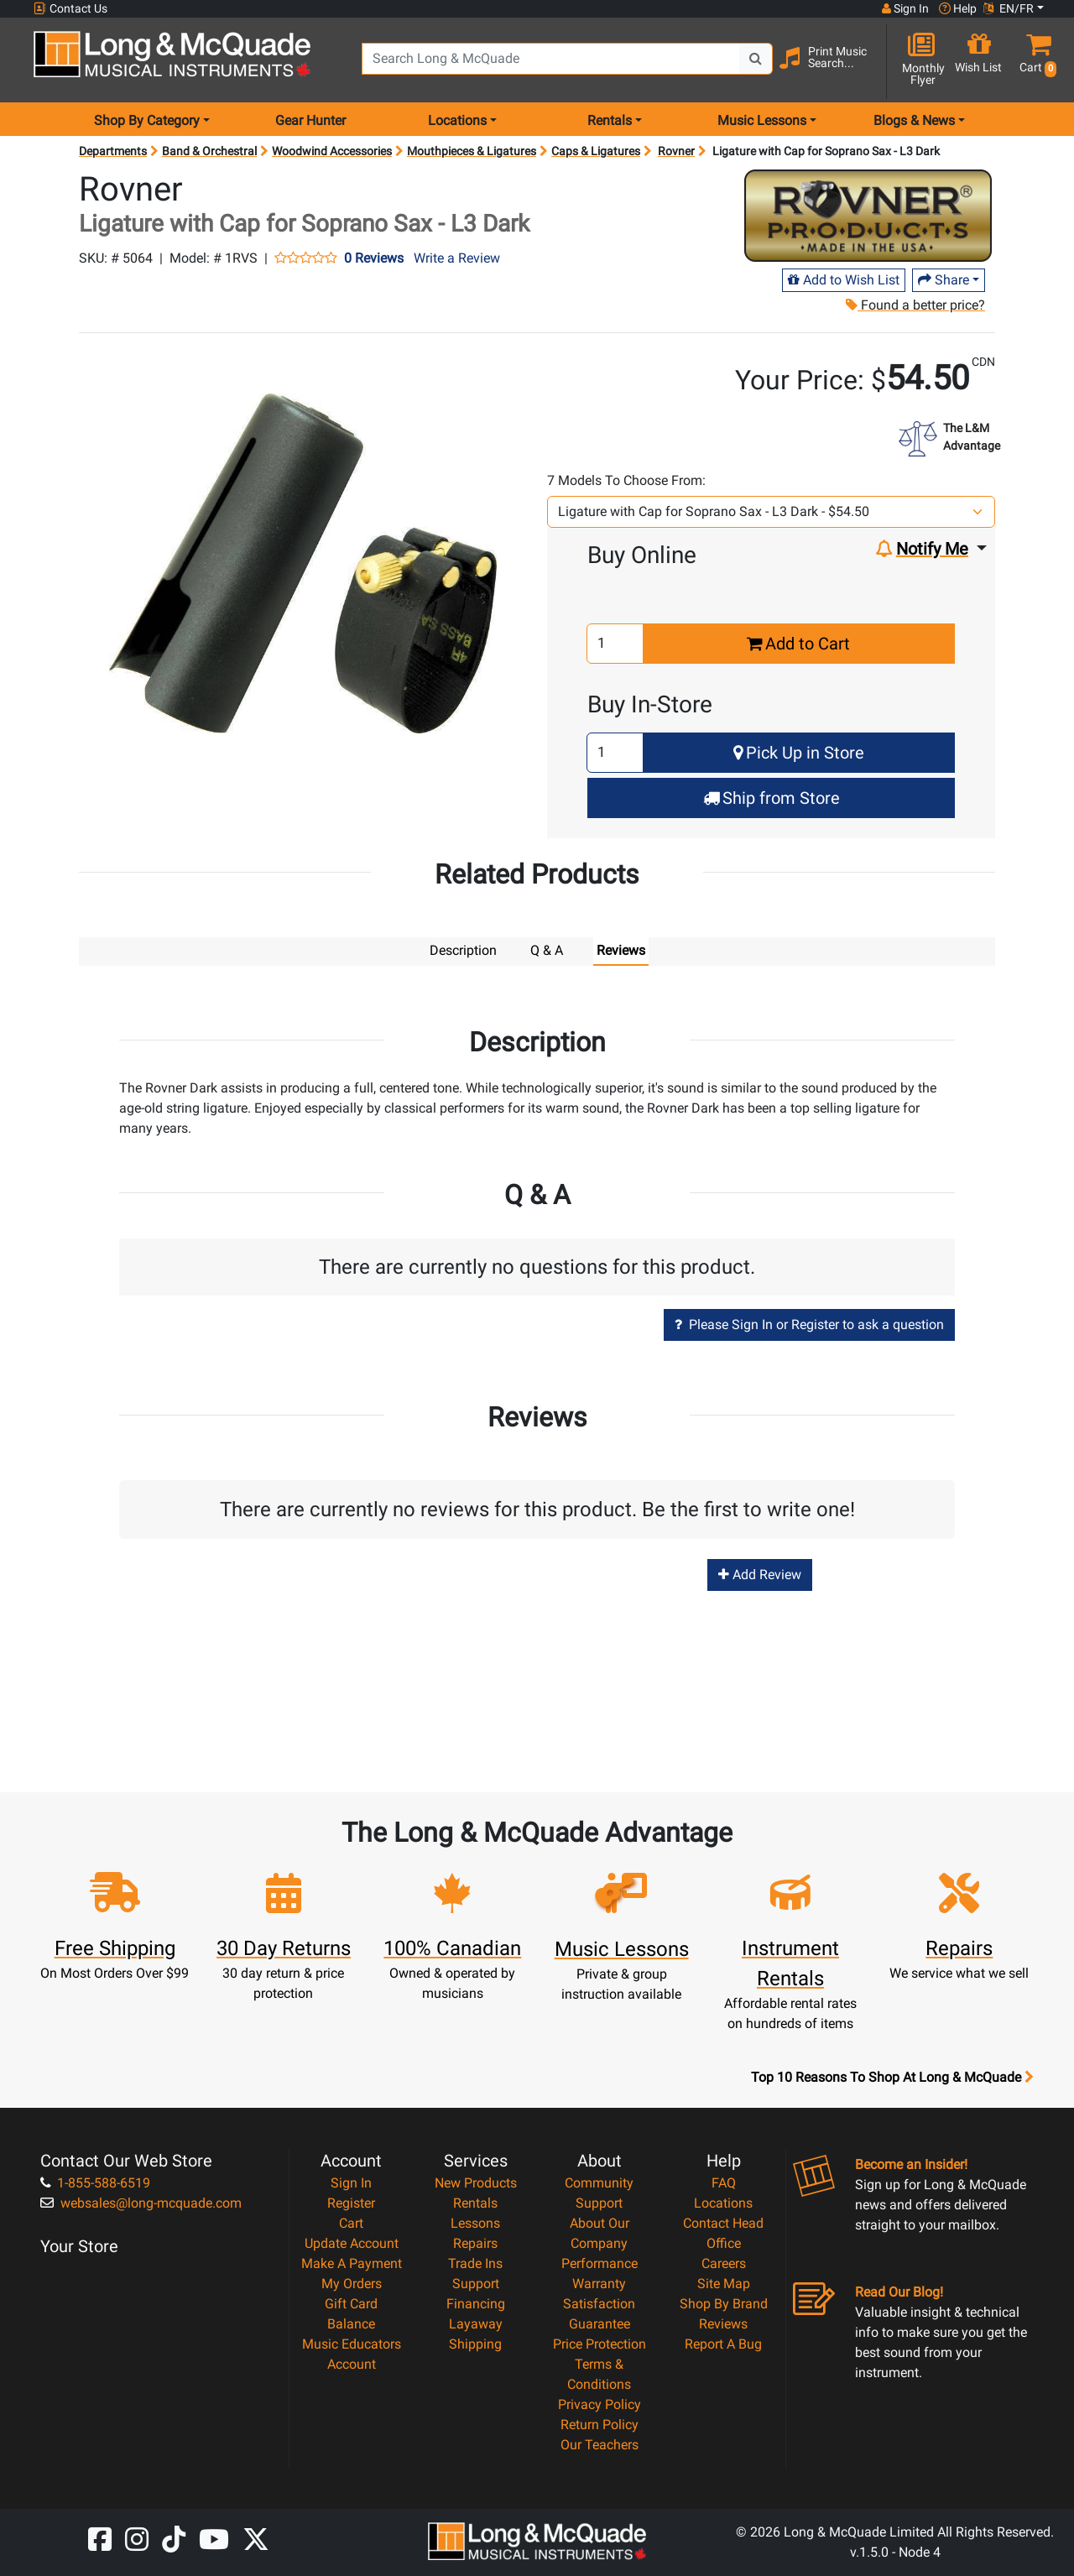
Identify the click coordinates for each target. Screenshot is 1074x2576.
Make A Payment (351, 2263)
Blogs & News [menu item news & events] (914, 120)
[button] (1034, 61)
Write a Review (457, 258)
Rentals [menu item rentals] (609, 120)
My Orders (351, 2283)
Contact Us (70, 9)
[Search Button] (756, 59)
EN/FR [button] (1008, 8)
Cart (351, 2222)
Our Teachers (599, 2444)
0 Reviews (374, 258)
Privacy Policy (599, 2404)
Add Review (759, 1574)
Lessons (475, 2222)
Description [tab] (463, 950)
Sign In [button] (905, 8)
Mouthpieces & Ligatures (471, 151)
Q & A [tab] (546, 950)
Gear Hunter (310, 120)
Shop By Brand (724, 2303)
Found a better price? (914, 305)
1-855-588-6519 (95, 2182)
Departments (113, 151)
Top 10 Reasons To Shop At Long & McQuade (892, 2077)
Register (351, 2202)
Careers (723, 2263)
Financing (475, 2303)
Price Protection (599, 2343)
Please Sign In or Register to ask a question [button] (809, 1324)
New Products (476, 2182)
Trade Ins (475, 2263)
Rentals (475, 2202)
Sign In (351, 2182)
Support (475, 2283)
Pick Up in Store (798, 753)
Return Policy (599, 2424)
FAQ (724, 2182)
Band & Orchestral (209, 151)
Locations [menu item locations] (457, 120)
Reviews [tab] (621, 950)
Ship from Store (771, 798)
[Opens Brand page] (868, 215)
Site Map (723, 2283)
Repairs (475, 2242)
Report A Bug (723, 2343)
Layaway (476, 2323)
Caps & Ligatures (595, 151)
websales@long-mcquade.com (141, 2202)
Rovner (676, 151)
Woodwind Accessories (332, 151)
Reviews (723, 2323)
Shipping (475, 2343)
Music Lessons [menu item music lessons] (761, 120)
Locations (723, 2202)
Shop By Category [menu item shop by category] (147, 120)
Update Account (352, 2242)
